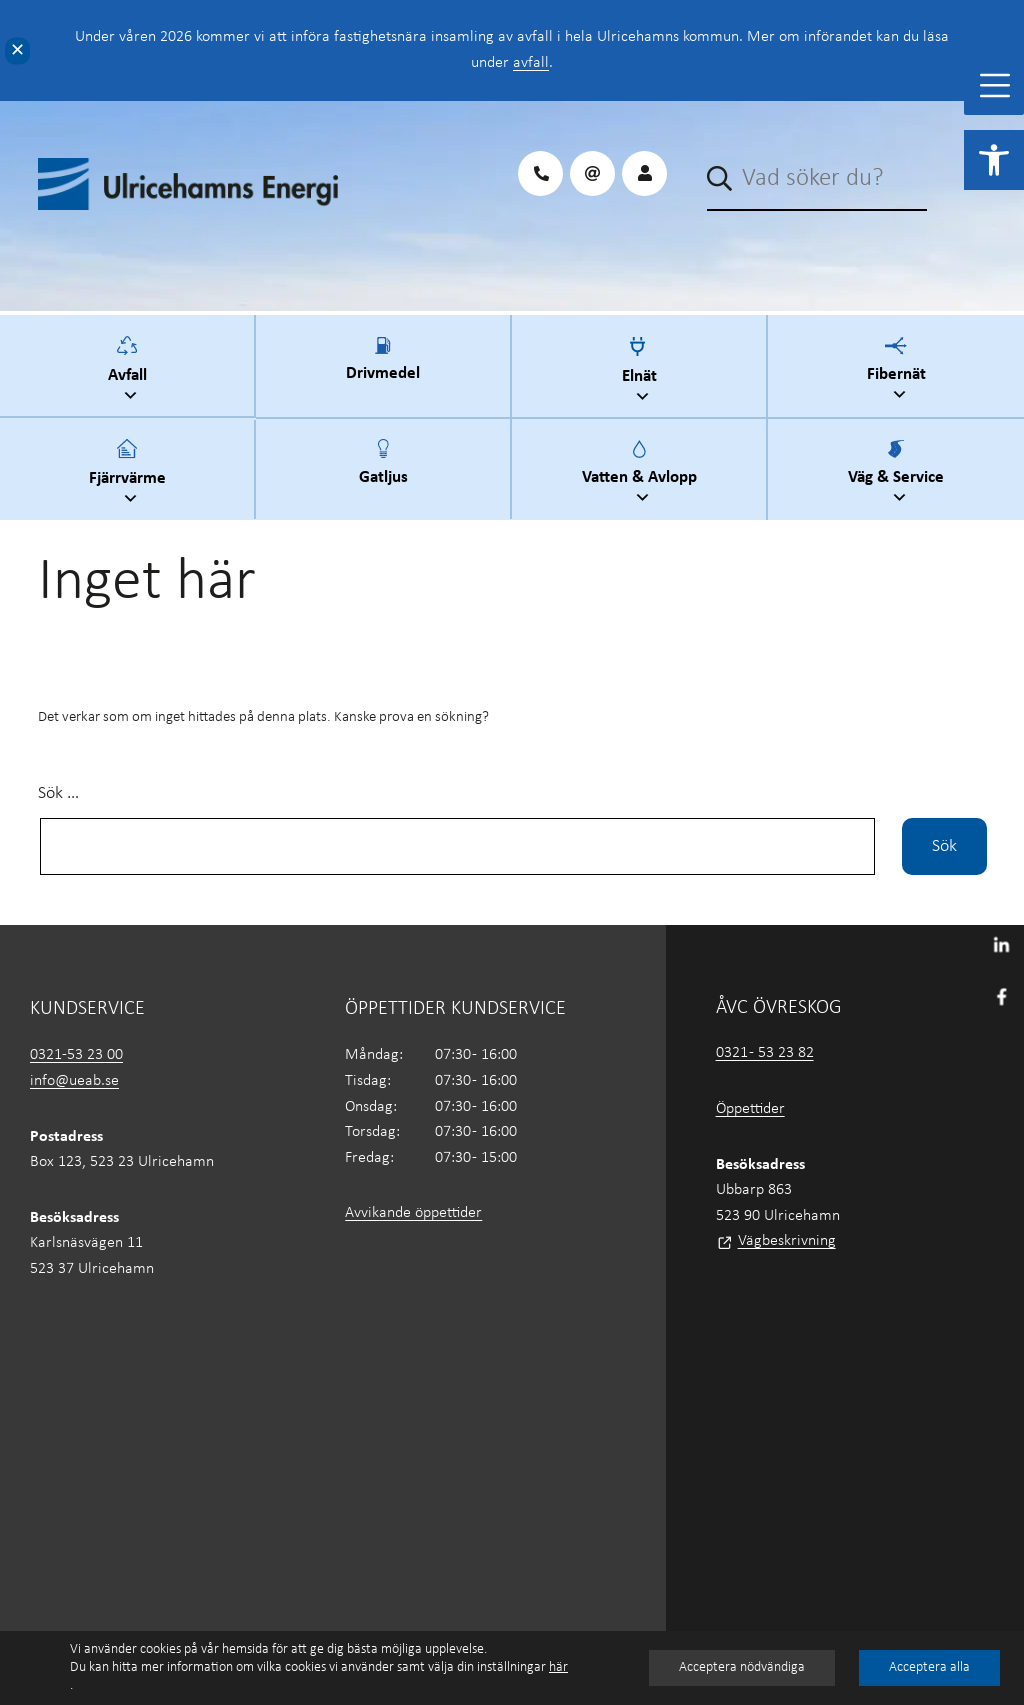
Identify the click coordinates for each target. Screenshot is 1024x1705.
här (558, 1667)
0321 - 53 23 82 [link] (765, 1053)
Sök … (58, 793)
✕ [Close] (17, 50)
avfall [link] (531, 63)
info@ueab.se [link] (74, 1081)
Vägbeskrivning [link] (787, 1241)
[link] (994, 160)
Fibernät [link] (899, 371)
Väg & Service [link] (899, 474)
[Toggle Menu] (995, 85)
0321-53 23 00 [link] (76, 1055)
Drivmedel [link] (383, 371)
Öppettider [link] (750, 1109)
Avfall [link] (130, 371)
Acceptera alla (929, 1667)
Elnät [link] (642, 372)
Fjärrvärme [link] (130, 474)
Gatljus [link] (383, 474)
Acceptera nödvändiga (742, 1667)
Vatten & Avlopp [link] (642, 474)
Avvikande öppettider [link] (413, 1213)
